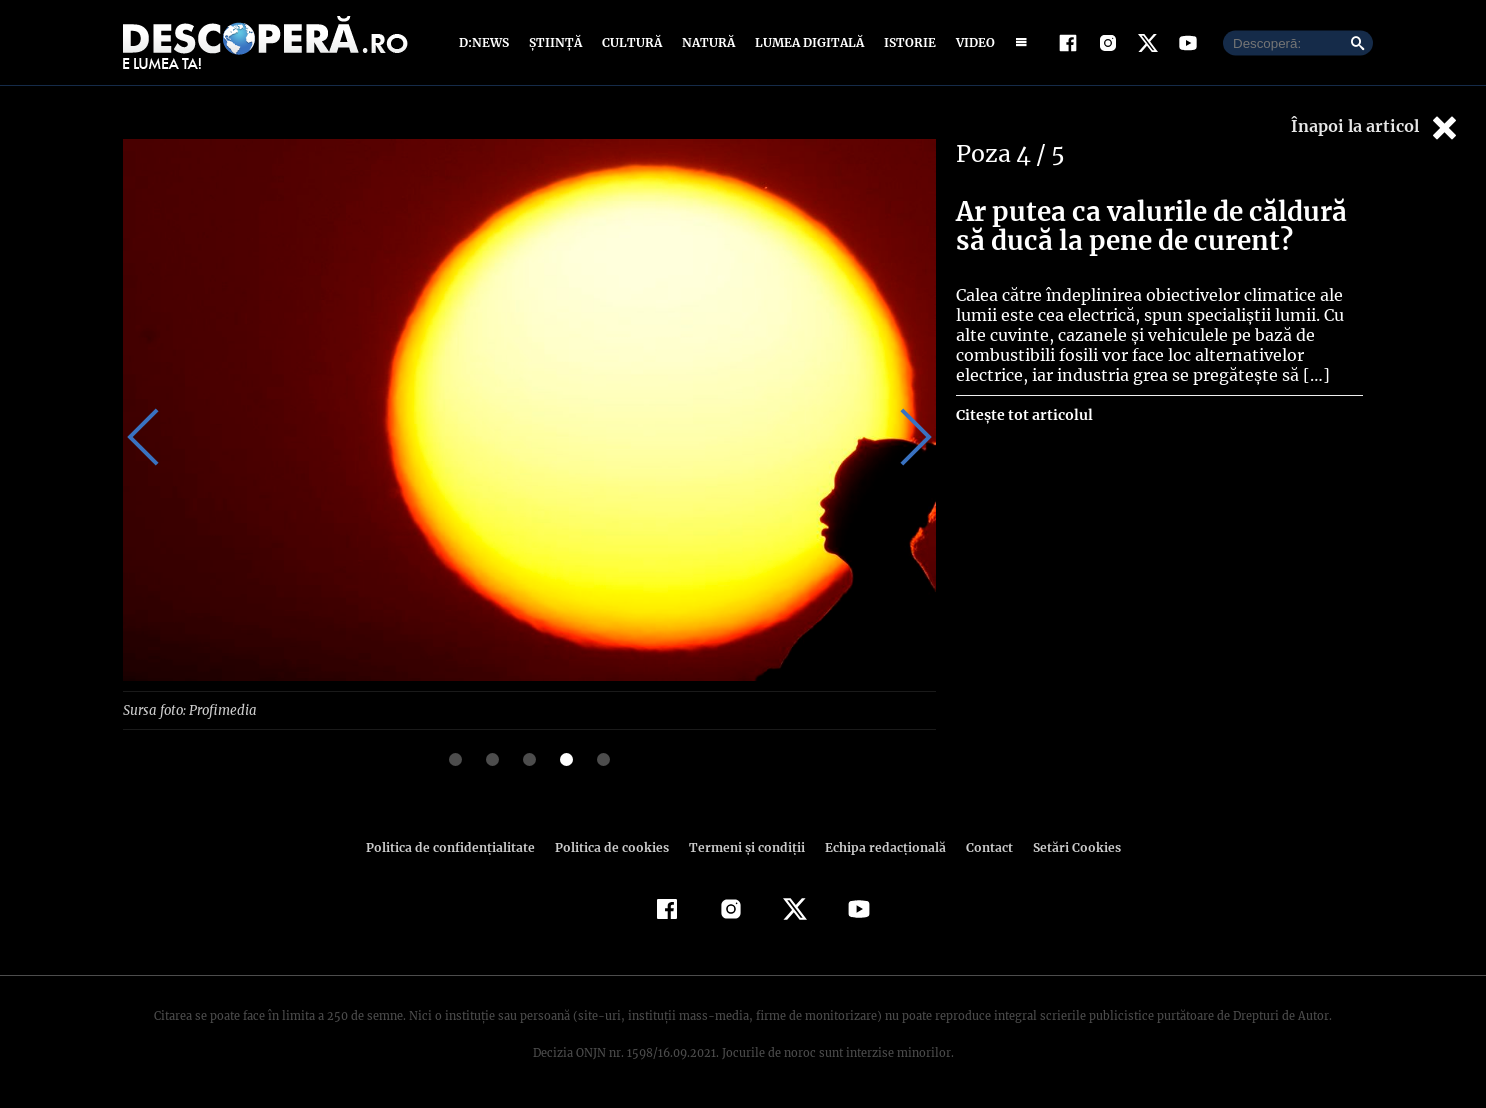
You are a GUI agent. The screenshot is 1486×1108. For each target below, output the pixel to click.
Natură (706, 42)
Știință (556, 42)
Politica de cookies (614, 846)
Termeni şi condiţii (744, 846)
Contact (981, 846)
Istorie (906, 42)
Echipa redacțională (879, 846)
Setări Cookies (1066, 846)
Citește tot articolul (1023, 415)
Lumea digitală (806, 42)
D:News (487, 42)
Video (971, 42)
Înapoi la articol (1376, 127)
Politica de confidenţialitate (459, 846)
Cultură (631, 42)
